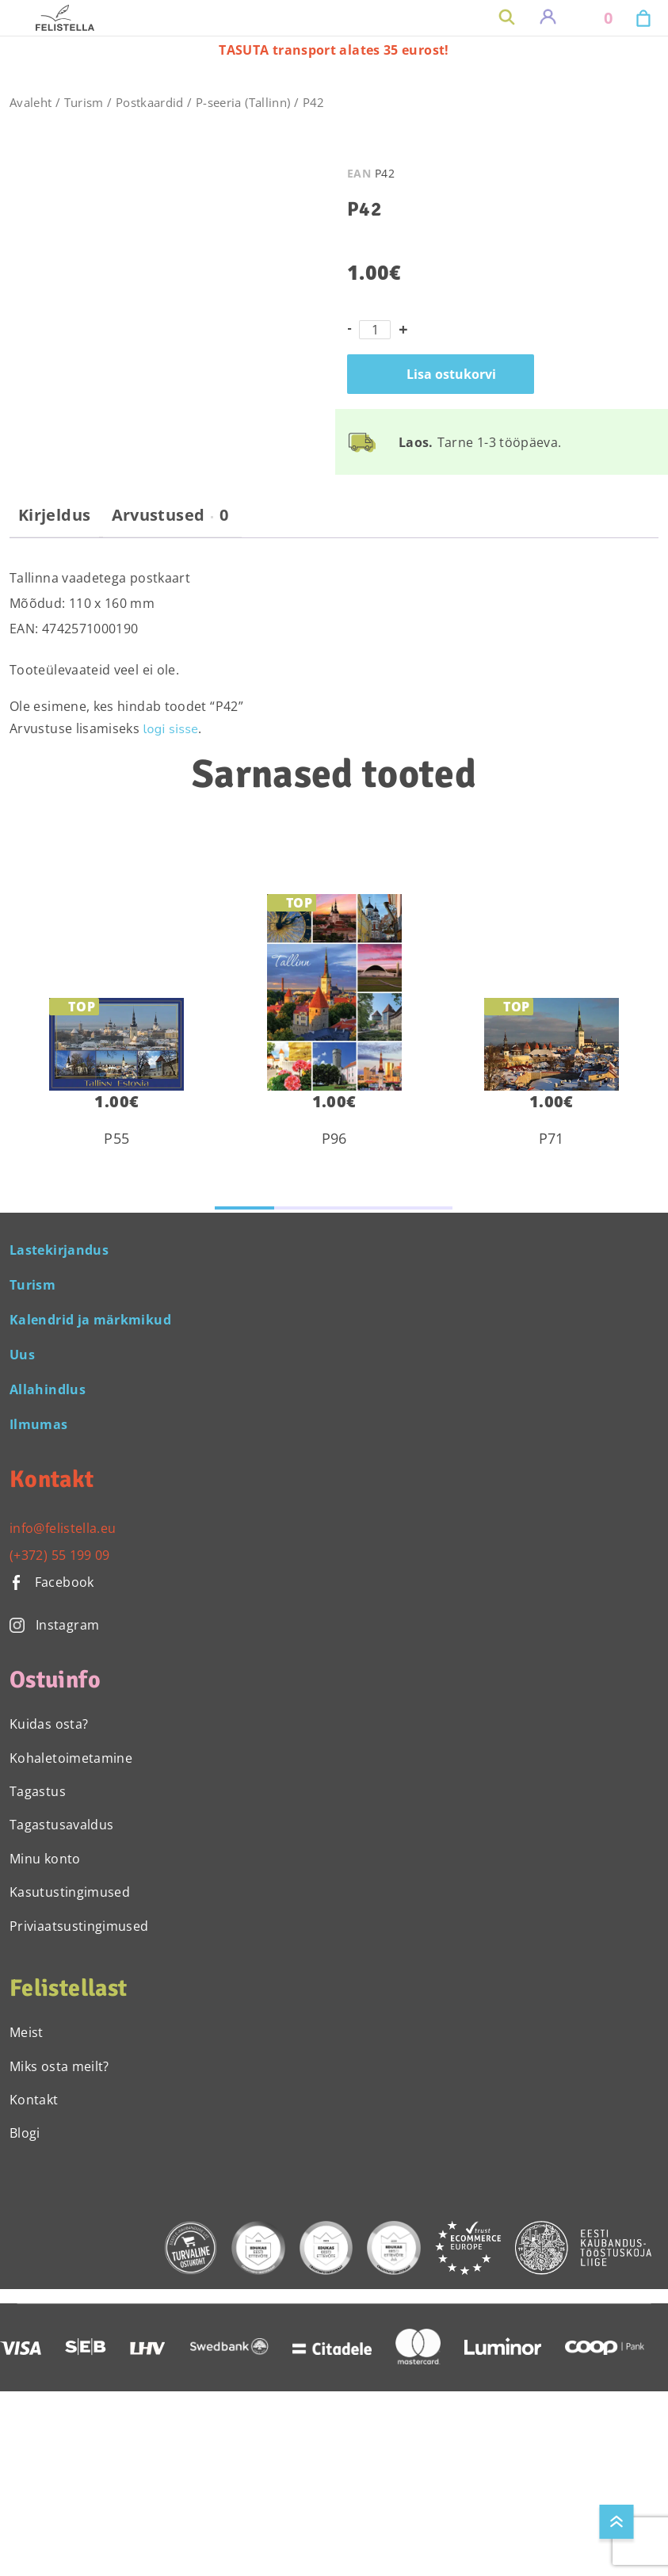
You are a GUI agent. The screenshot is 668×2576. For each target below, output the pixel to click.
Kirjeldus (54, 515)
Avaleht (31, 102)
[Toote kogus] (375, 329)
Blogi (25, 2133)
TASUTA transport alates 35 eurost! (334, 50)
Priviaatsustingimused (79, 1926)
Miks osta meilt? (59, 2066)
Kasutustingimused (70, 1892)
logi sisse (171, 729)
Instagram (54, 1625)
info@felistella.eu (63, 1528)
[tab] (54, 521)
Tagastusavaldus (61, 1824)
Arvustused (170, 515)
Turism (84, 102)
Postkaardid (150, 102)
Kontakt (34, 2099)
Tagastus (38, 1791)
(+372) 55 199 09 (60, 1555)
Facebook (52, 1582)
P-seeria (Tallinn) (243, 102)
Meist (27, 2032)
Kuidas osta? (49, 1724)
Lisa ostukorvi (451, 374)
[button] (244, 1208)
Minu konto (45, 1858)
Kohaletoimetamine (71, 1758)
